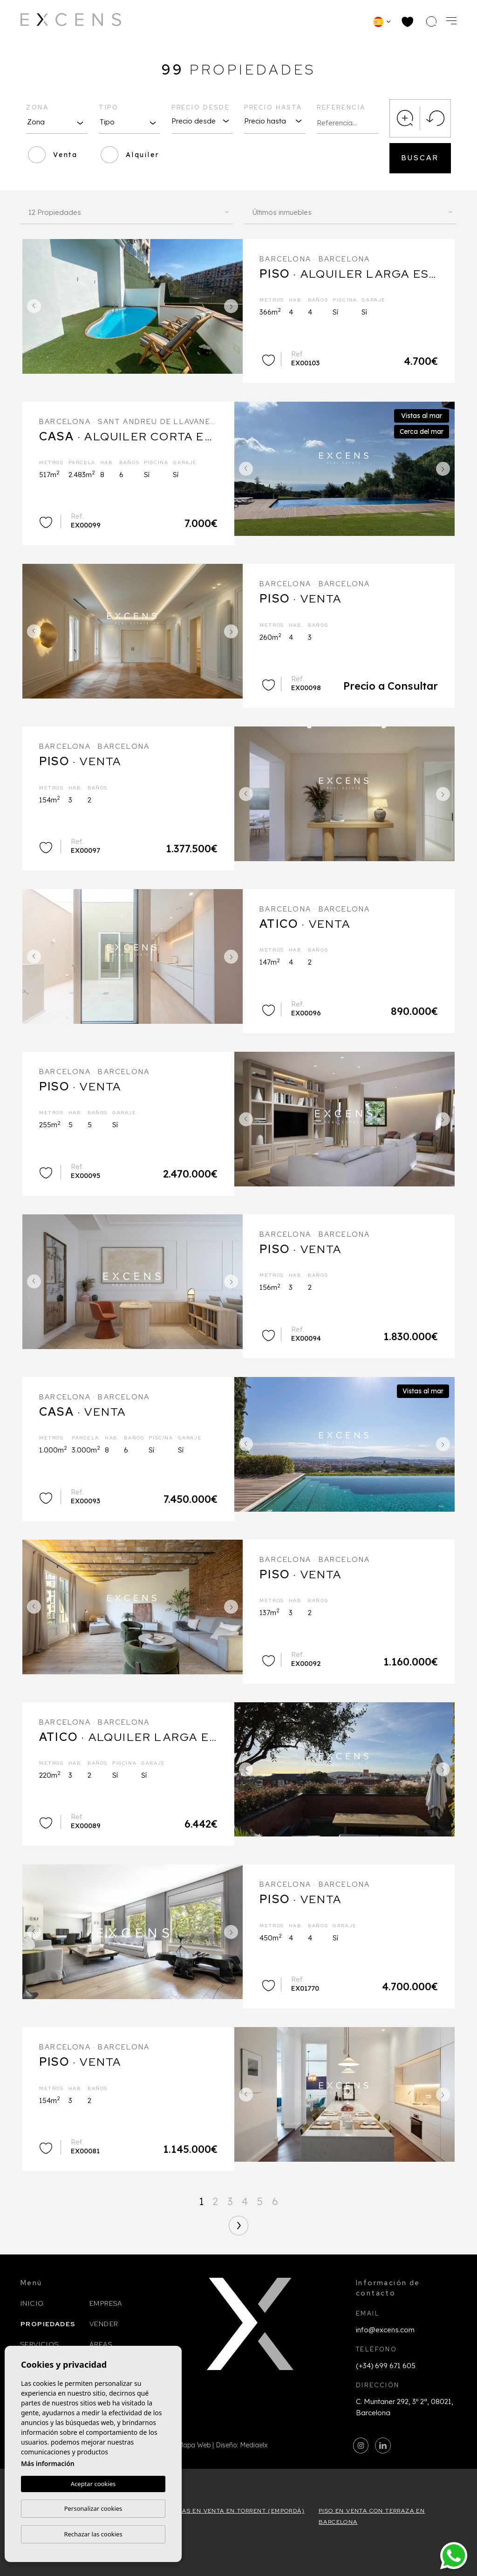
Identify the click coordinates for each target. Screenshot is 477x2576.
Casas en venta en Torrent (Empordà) (237, 2510)
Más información (48, 2463)
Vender (103, 2324)
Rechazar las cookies (93, 2534)
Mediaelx (254, 2445)
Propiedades (47, 2324)
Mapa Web (194, 2445)
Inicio (32, 2303)
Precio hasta (273, 107)
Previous (31, 306)
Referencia (341, 107)
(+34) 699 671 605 (386, 2365)
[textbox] (57, 122)
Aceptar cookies (93, 2484)
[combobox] (57, 122)
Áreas (100, 2344)
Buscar (420, 158)
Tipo (108, 107)
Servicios (39, 2344)
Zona (37, 107)
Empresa (106, 2303)
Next (233, 306)
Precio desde (200, 107)
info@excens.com (385, 2329)
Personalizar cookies (93, 2508)
